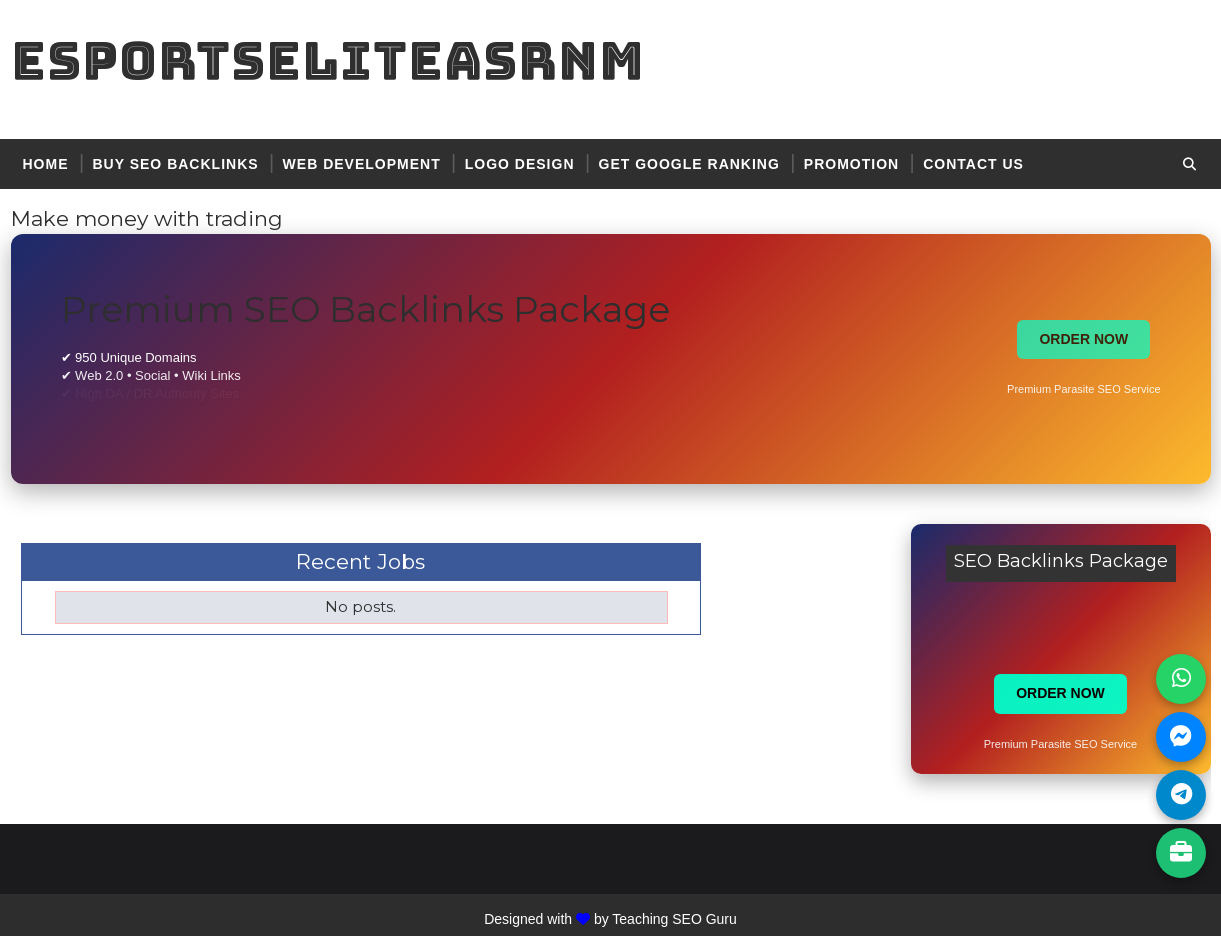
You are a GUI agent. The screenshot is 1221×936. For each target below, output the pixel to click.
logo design (520, 164)
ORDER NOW (1083, 339)
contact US (973, 164)
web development (362, 164)
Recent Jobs (360, 561)
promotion (851, 164)
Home (46, 164)
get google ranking (689, 164)
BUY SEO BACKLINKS (176, 164)
